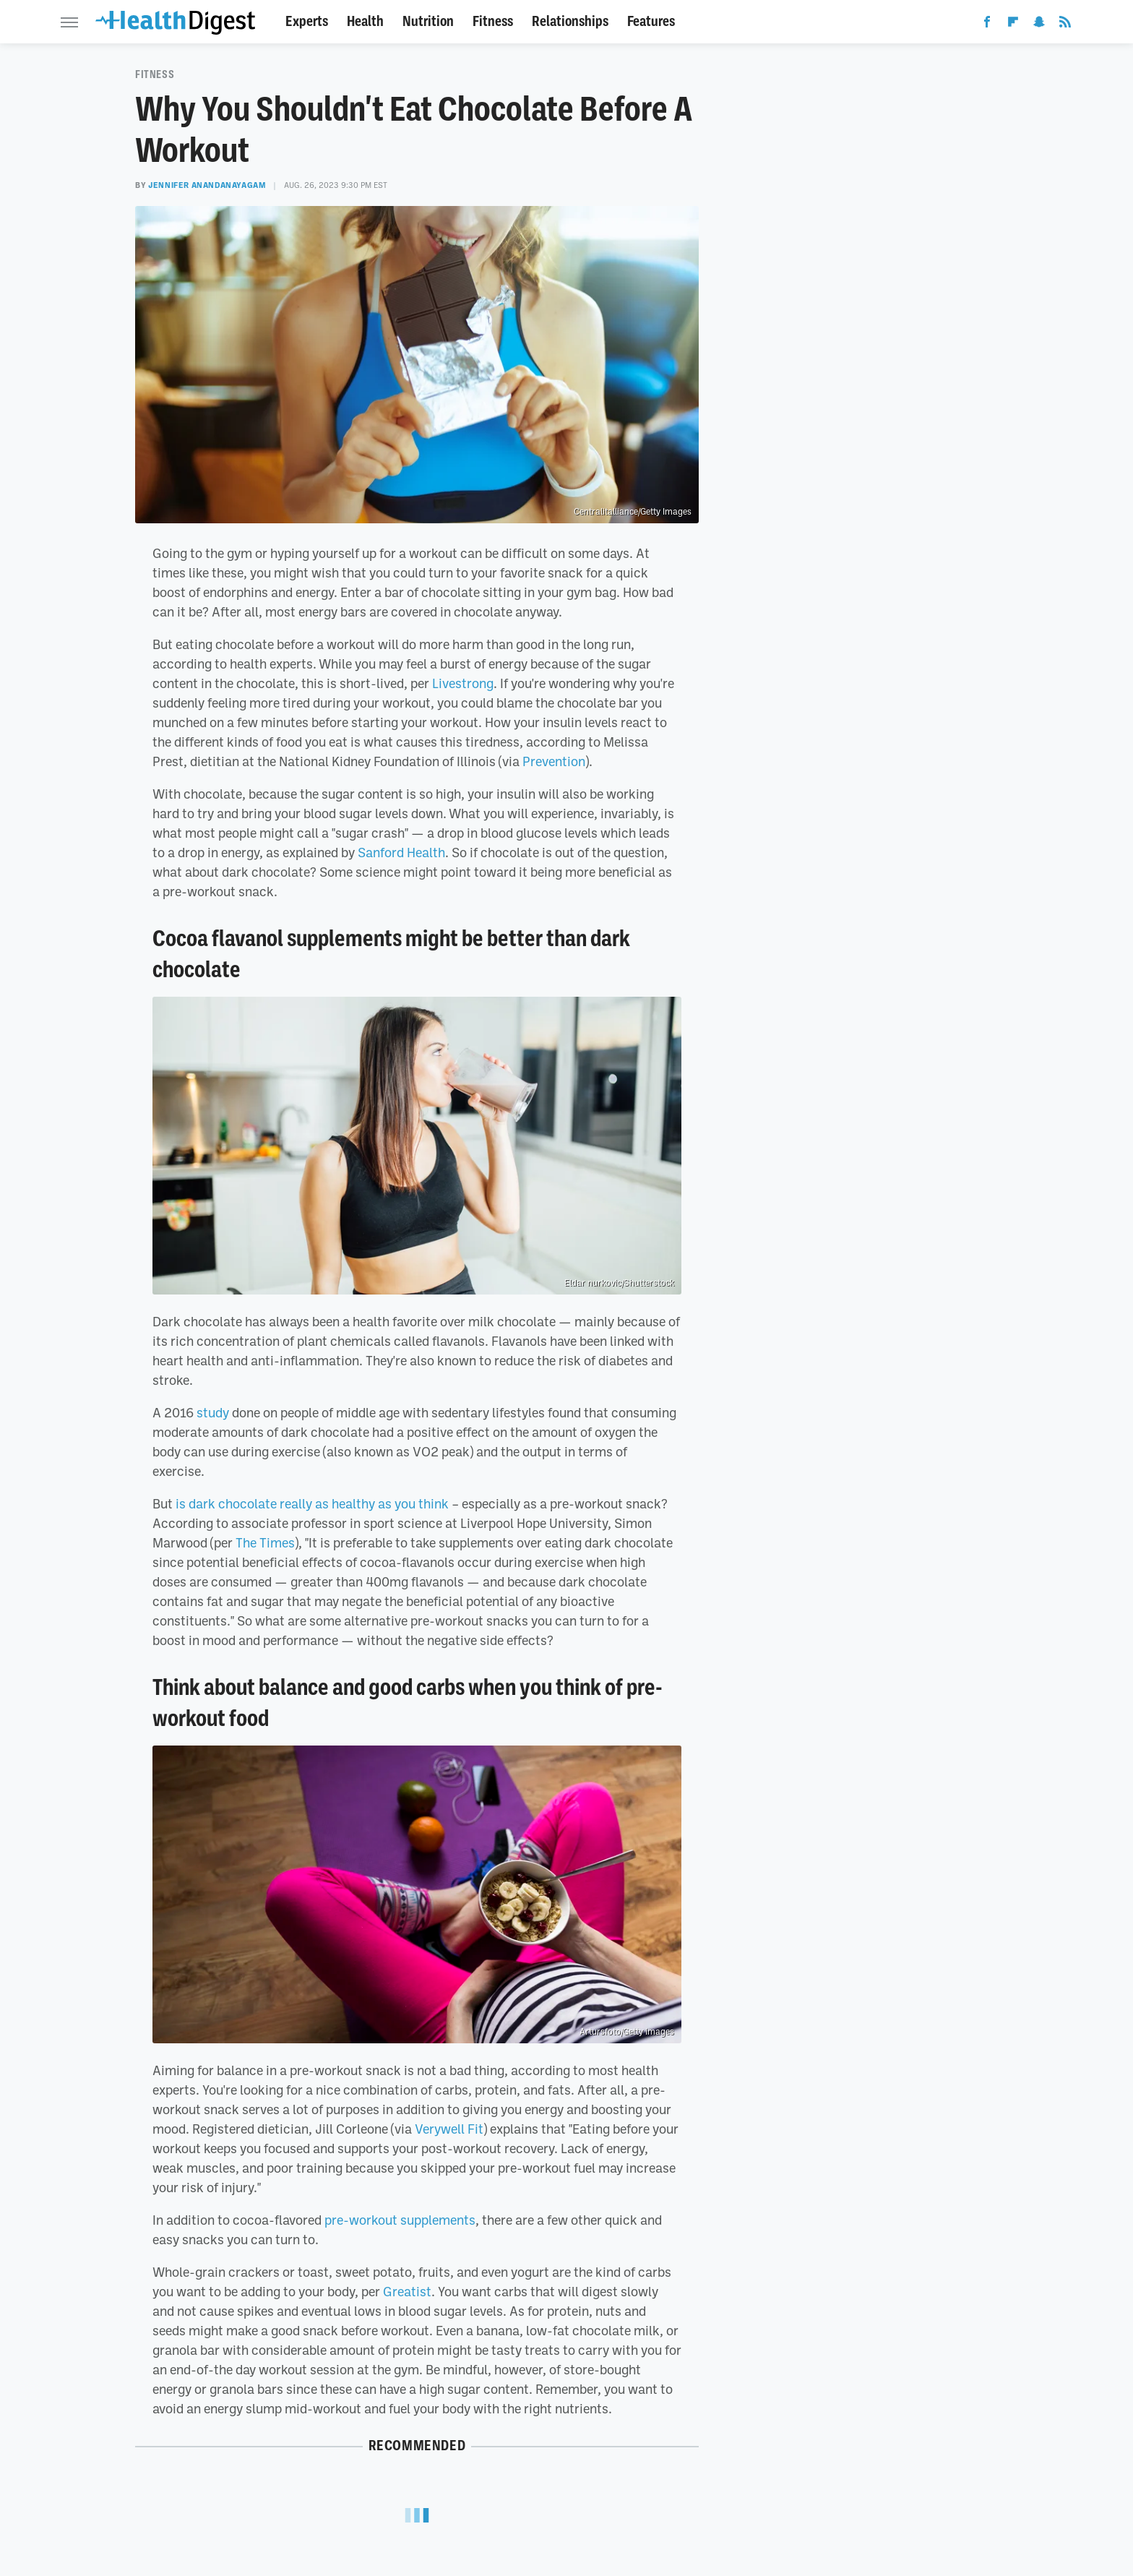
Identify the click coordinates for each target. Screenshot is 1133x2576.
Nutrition (428, 21)
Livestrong (463, 683)
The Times (265, 1542)
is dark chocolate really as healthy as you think (312, 1503)
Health (365, 21)
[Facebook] (987, 24)
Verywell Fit (449, 2129)
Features (651, 21)
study (213, 1412)
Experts (306, 21)
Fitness (493, 21)
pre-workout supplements (399, 2220)
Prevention (553, 761)
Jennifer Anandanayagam (207, 185)
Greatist (407, 2291)
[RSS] (1065, 24)
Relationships (570, 21)
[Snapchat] (1039, 24)
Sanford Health (401, 852)
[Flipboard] (1013, 24)
